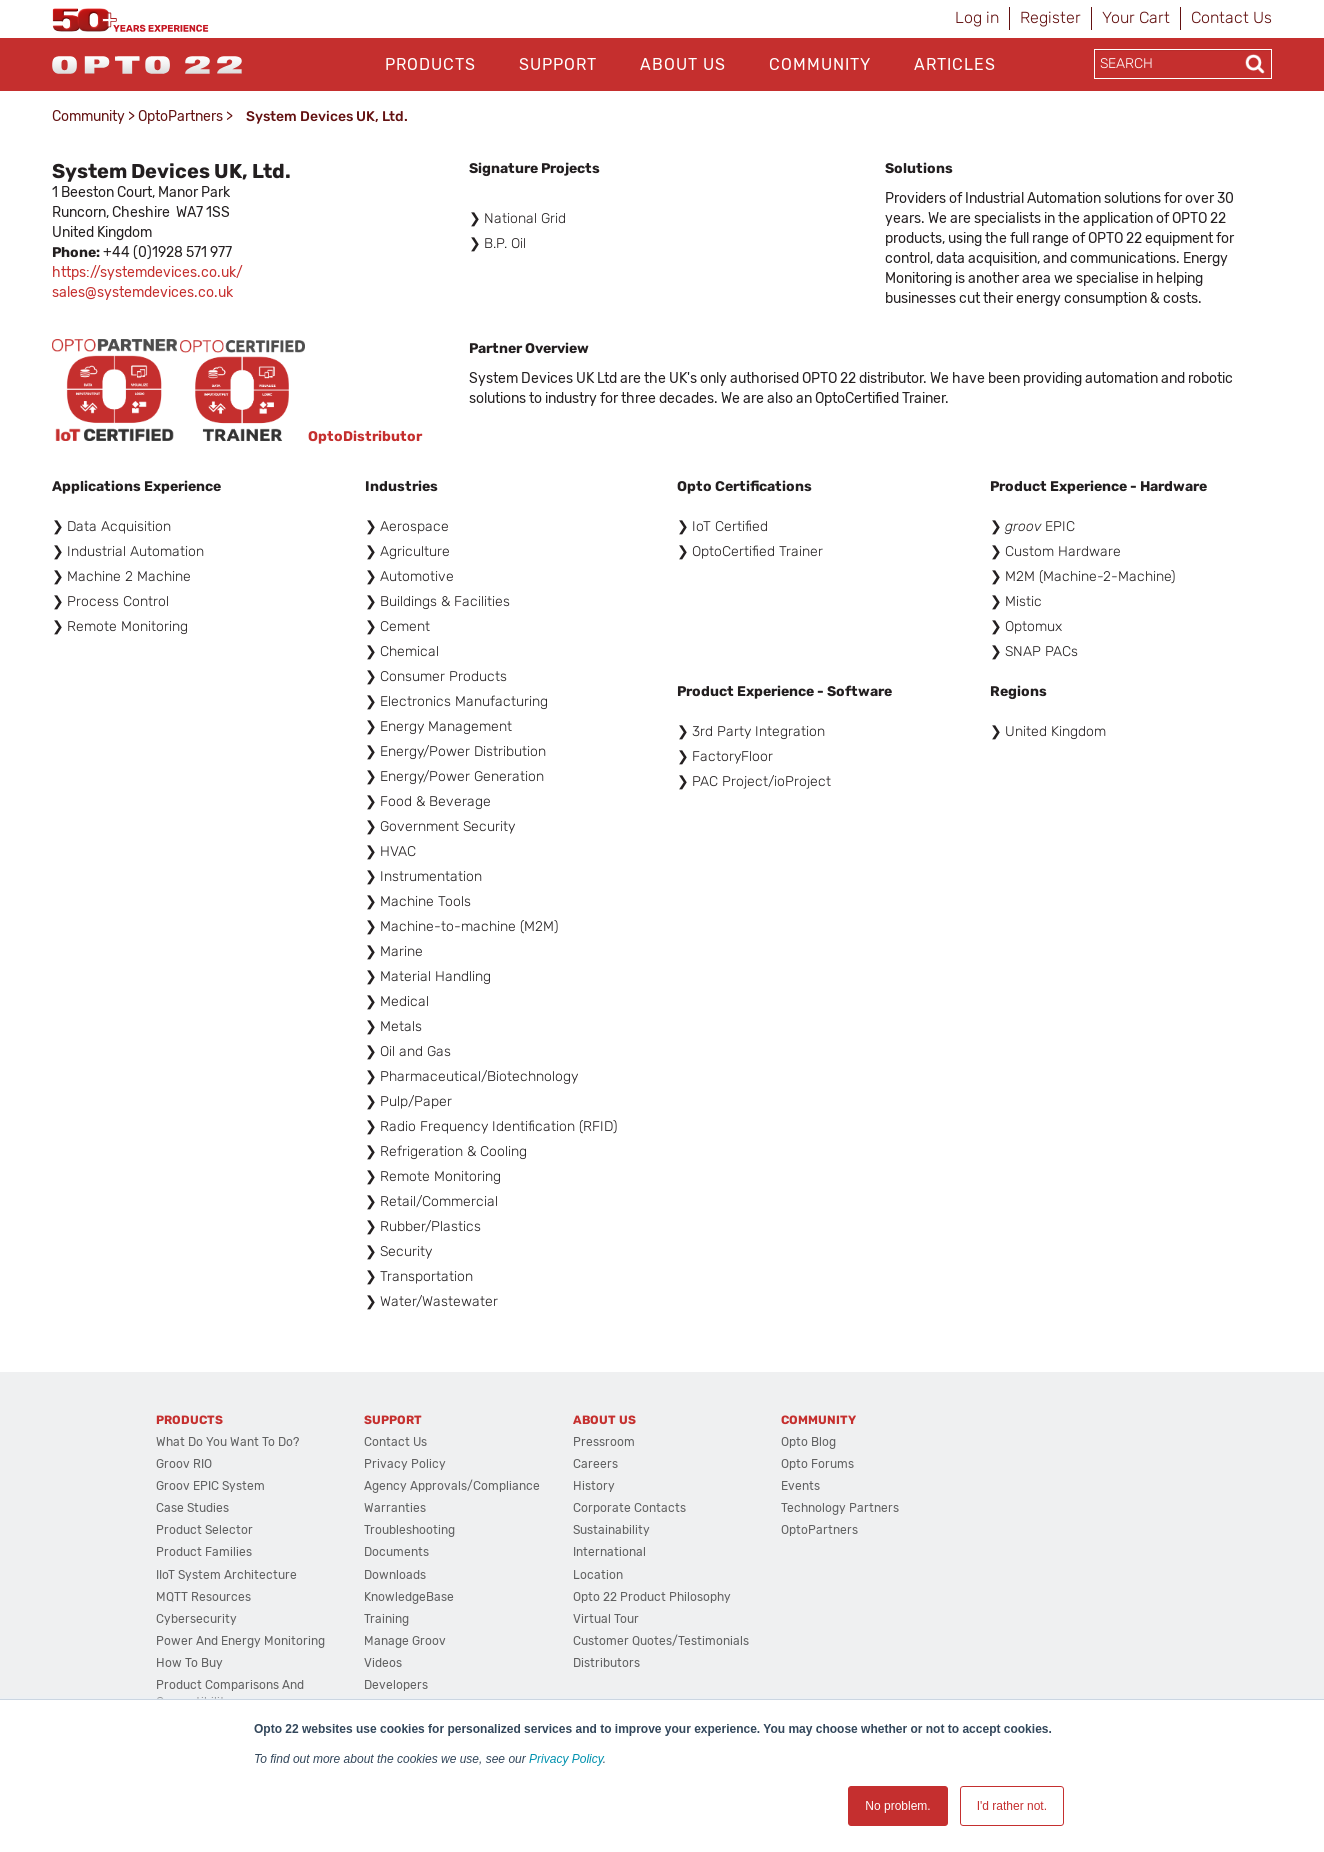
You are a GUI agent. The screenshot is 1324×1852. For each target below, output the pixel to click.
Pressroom (604, 1442)
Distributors (606, 1663)
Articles (955, 64)
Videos (383, 1663)
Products (430, 64)
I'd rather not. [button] (1012, 1806)
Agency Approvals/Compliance (452, 1486)
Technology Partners (840, 1508)
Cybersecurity (196, 1619)
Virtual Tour (606, 1619)
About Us (683, 64)
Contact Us (1231, 17)
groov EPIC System (210, 1486)
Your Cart (1136, 17)
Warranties (395, 1508)
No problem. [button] (897, 1806)
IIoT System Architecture (226, 1575)
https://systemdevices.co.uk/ (147, 272)
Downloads (395, 1575)
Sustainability (611, 1530)
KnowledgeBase (409, 1597)
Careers (595, 1464)
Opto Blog (808, 1442)
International (609, 1552)
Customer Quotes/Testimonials (661, 1641)
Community (820, 64)
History (594, 1486)
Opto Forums (817, 1464)
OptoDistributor (365, 436)
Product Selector (204, 1530)
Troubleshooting (409, 1530)
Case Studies (192, 1508)
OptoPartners (180, 116)
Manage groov (405, 1641)
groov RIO (184, 1464)
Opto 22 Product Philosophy (652, 1597)
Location (598, 1575)
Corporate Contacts (629, 1508)
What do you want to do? (227, 1442)
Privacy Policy (566, 1759)
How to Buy (189, 1663)
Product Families (204, 1552)
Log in (977, 17)
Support (558, 64)
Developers (396, 1685)
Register (1050, 17)
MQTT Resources (203, 1597)
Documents (396, 1552)
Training (386, 1619)
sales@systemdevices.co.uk (142, 292)
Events (800, 1486)
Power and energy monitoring (240, 1641)
